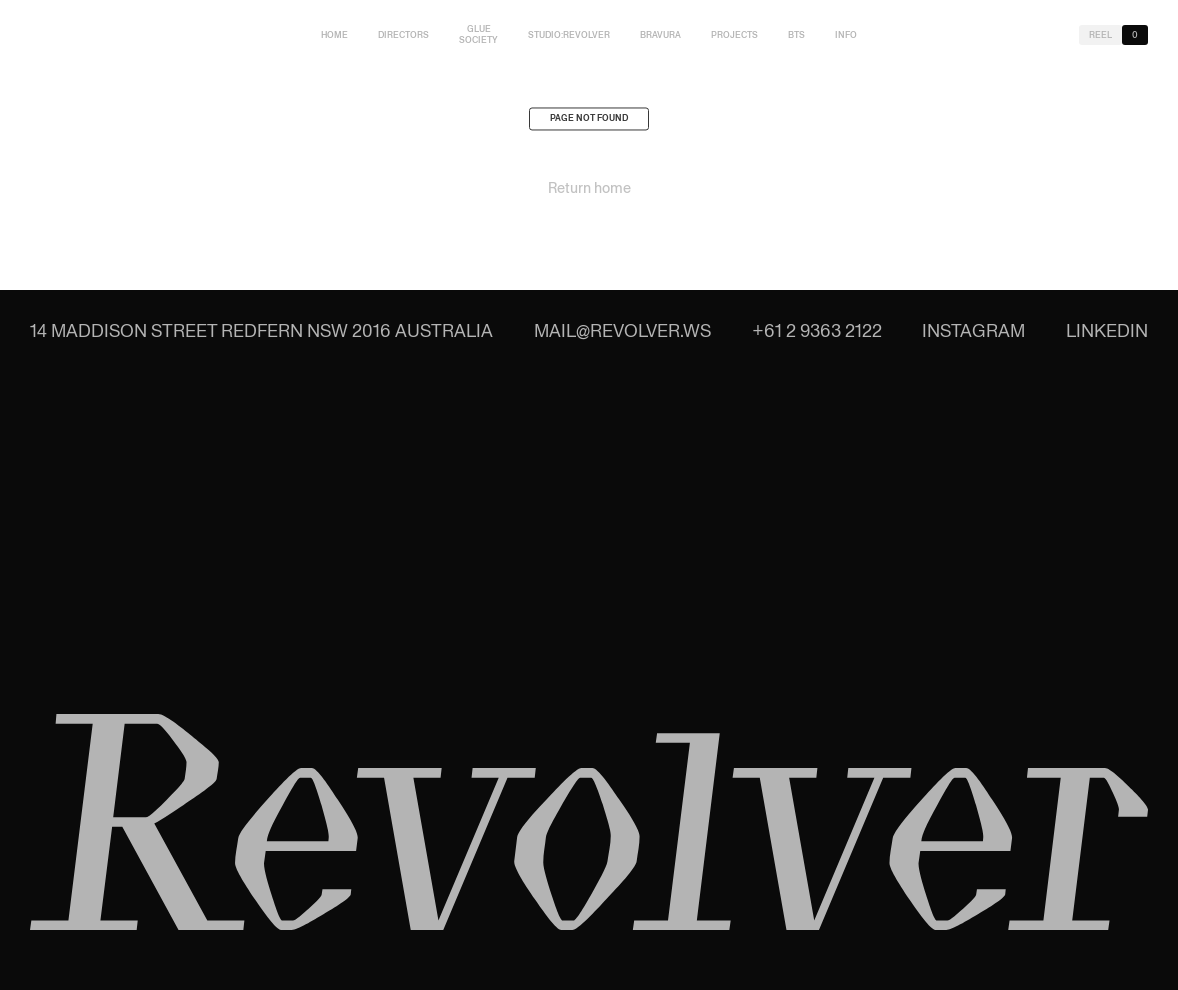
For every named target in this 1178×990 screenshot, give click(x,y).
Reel (1100, 35)
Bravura (660, 35)
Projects (734, 35)
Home (334, 35)
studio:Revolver (569, 35)
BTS (796, 35)
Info (846, 35)
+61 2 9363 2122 (817, 330)
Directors (403, 35)
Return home (589, 191)
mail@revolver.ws (622, 330)
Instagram (973, 330)
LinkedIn (1107, 330)
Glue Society (478, 34)
